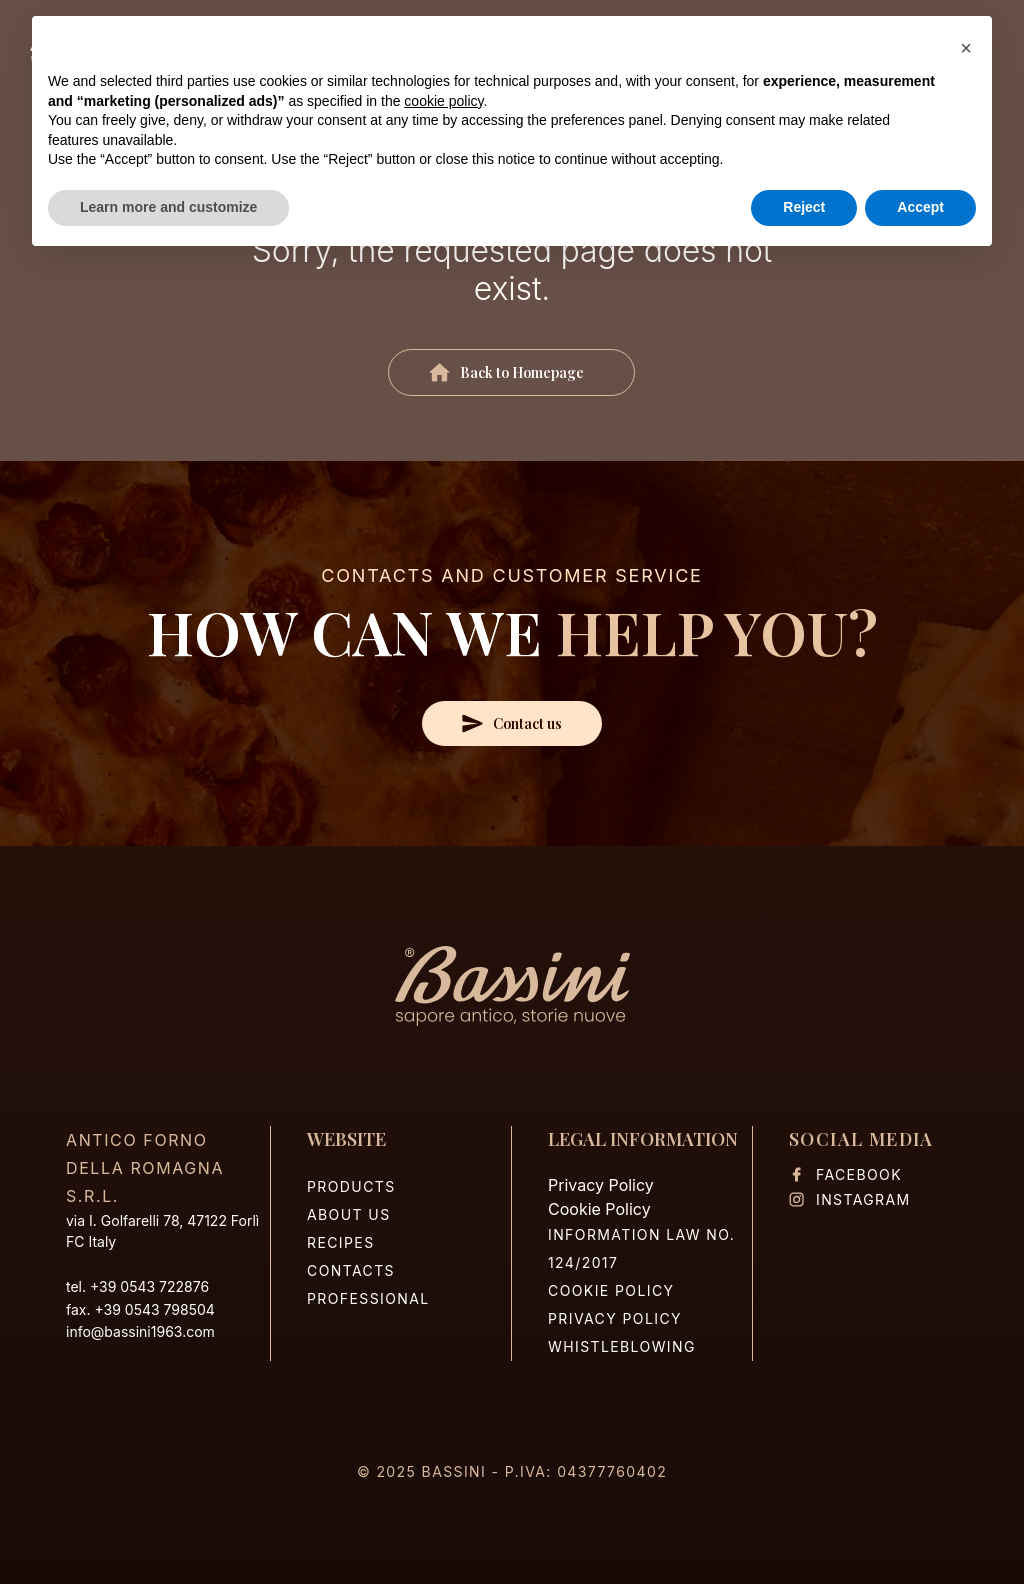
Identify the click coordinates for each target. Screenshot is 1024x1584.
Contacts (351, 1270)
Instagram (850, 1199)
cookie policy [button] (443, 101)
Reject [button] (804, 207)
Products (351, 1186)
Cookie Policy (599, 1209)
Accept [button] (920, 207)
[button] (966, 48)
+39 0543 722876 (149, 1286)
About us (349, 1214)
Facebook (845, 1174)
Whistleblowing (622, 1346)
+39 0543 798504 (154, 1309)
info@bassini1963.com (140, 1331)
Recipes (341, 1242)
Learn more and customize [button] (168, 207)
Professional (368, 1298)
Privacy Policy (601, 1185)
